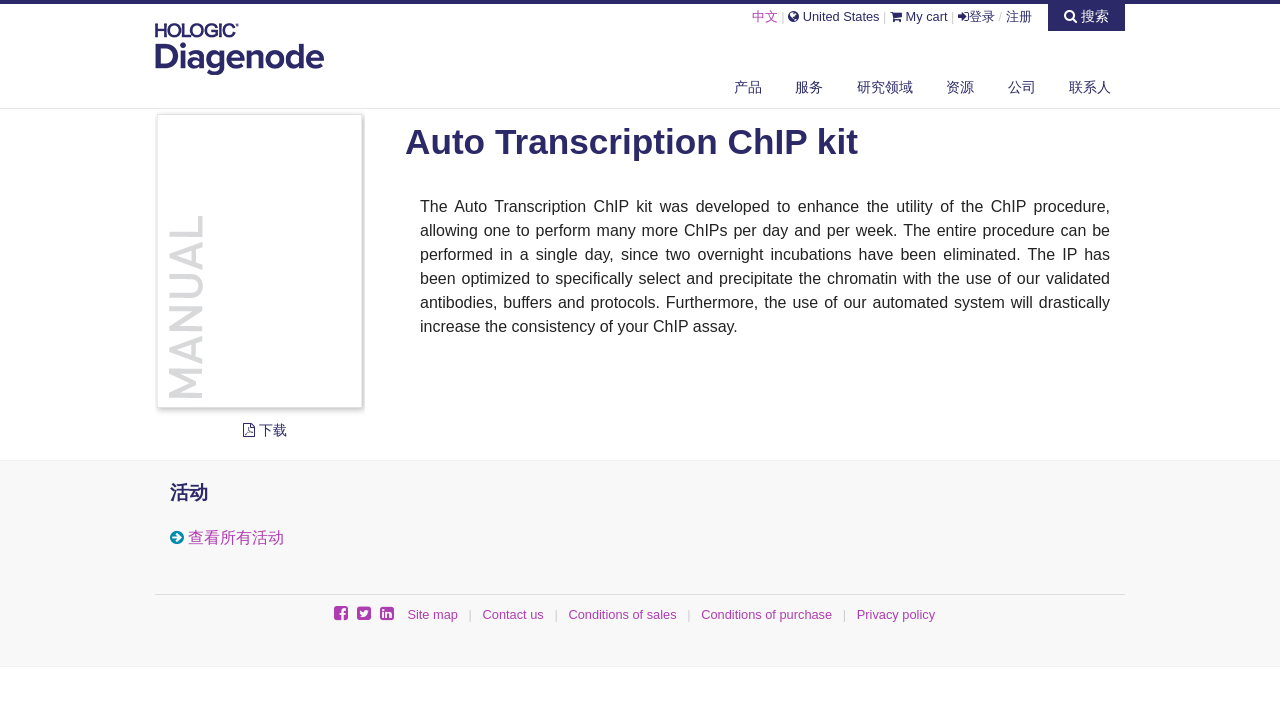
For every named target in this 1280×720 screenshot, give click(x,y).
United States (833, 16)
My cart (919, 16)
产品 (748, 87)
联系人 (1090, 87)
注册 (1019, 16)
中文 (765, 16)
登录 (976, 16)
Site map (432, 614)
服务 (809, 87)
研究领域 (885, 87)
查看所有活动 (236, 537)
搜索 (1086, 16)
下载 (265, 430)
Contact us (513, 614)
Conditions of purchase (766, 614)
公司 (1022, 87)
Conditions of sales (622, 614)
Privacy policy (896, 614)
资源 (960, 87)
